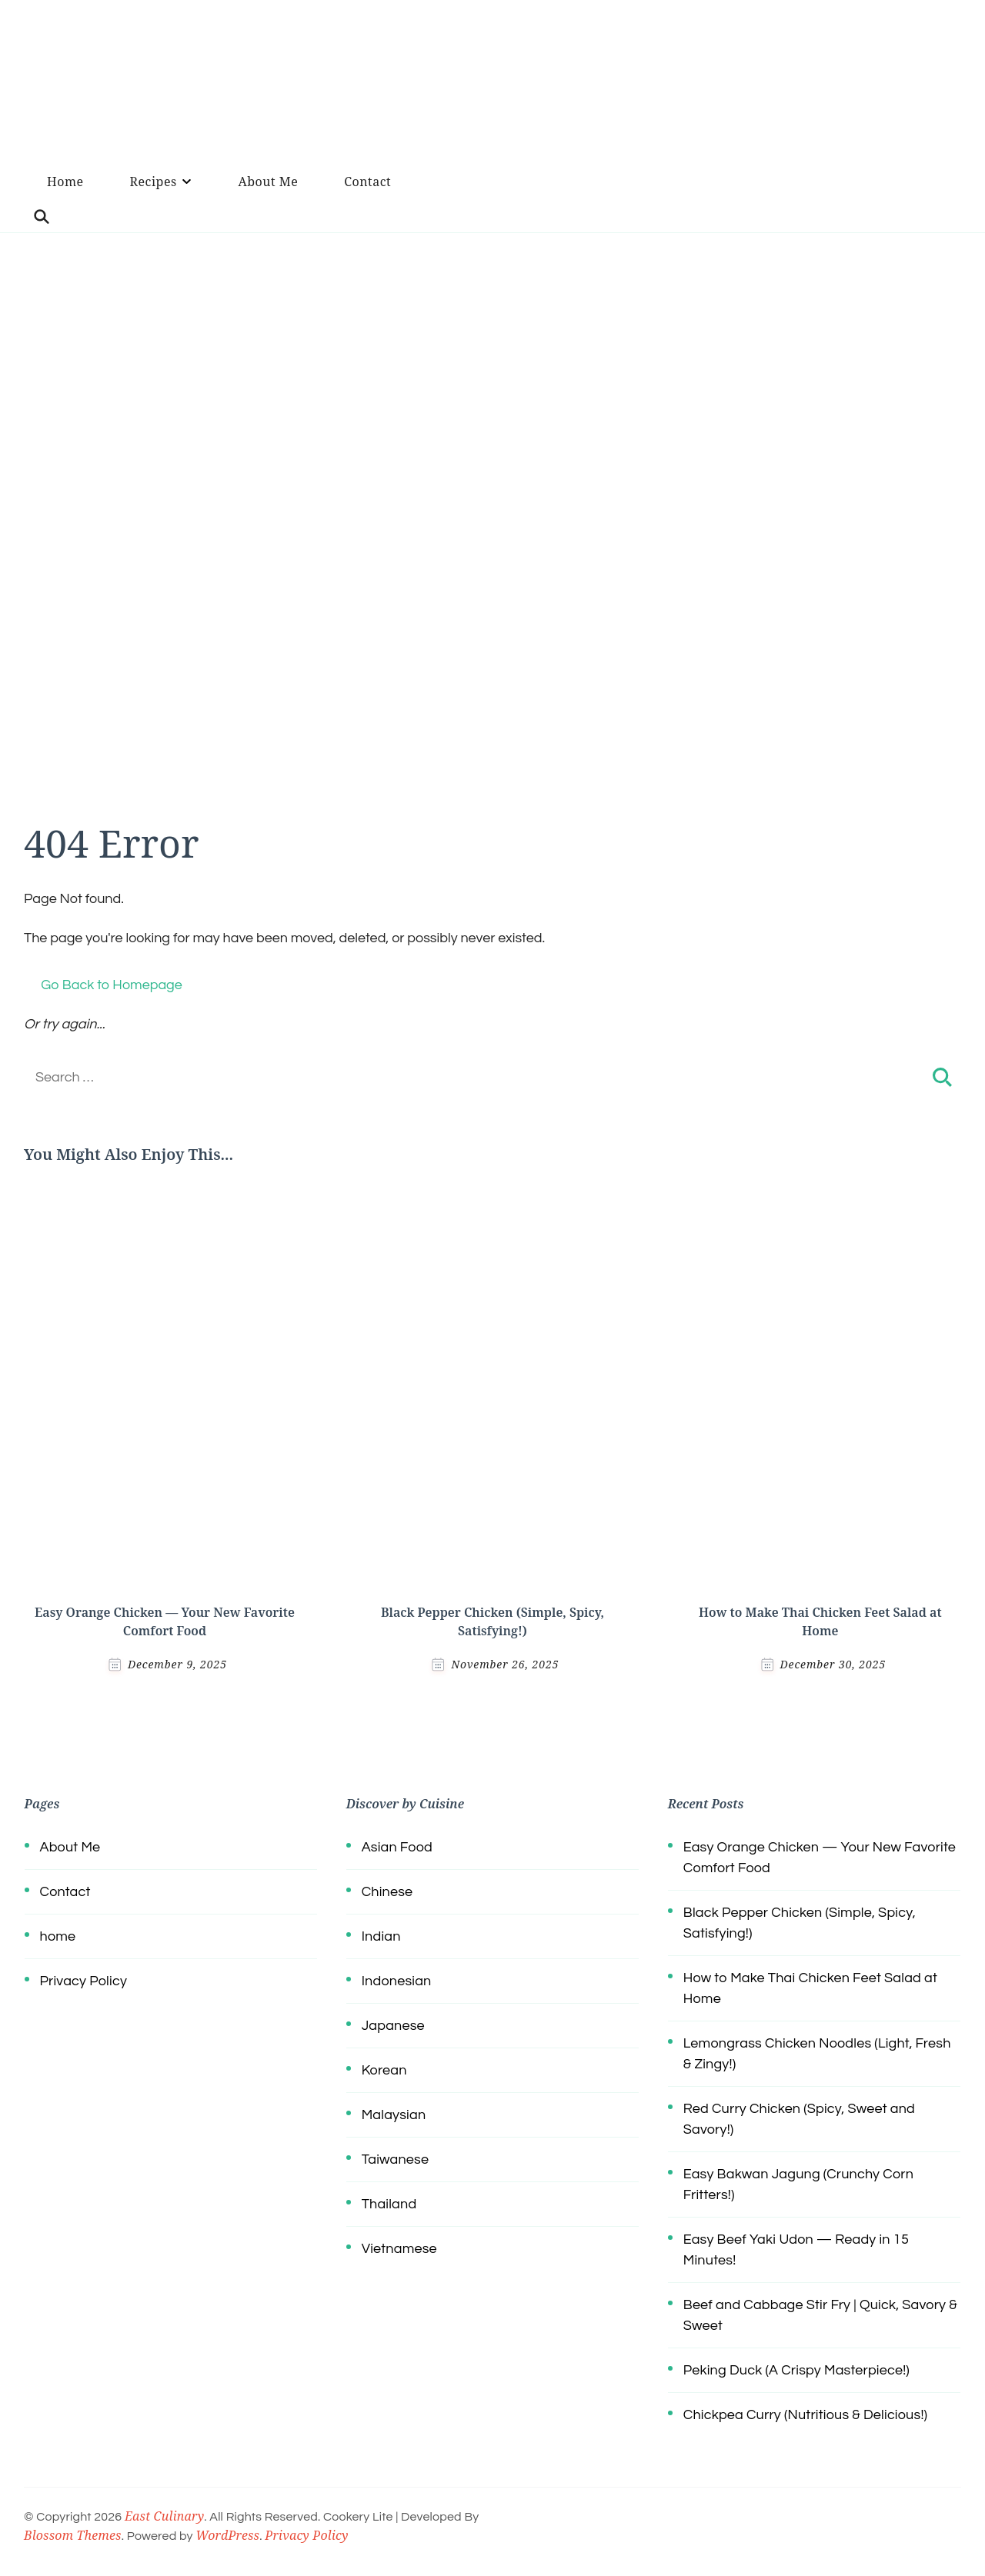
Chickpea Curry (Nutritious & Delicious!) (805, 2415)
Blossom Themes (73, 2535)
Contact (367, 181)
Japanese (393, 2025)
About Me (268, 181)
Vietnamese (399, 2248)
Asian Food (397, 1847)
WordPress (227, 2535)
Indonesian (397, 1981)
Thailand (389, 2204)
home (58, 1936)
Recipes (153, 181)
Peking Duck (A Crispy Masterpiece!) (796, 2370)
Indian (381, 1936)
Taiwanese (395, 2159)
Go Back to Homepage (103, 985)
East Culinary (164, 2516)
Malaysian (394, 2115)
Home (65, 181)
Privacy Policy (83, 1981)
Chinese (387, 1892)
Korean (384, 2070)
